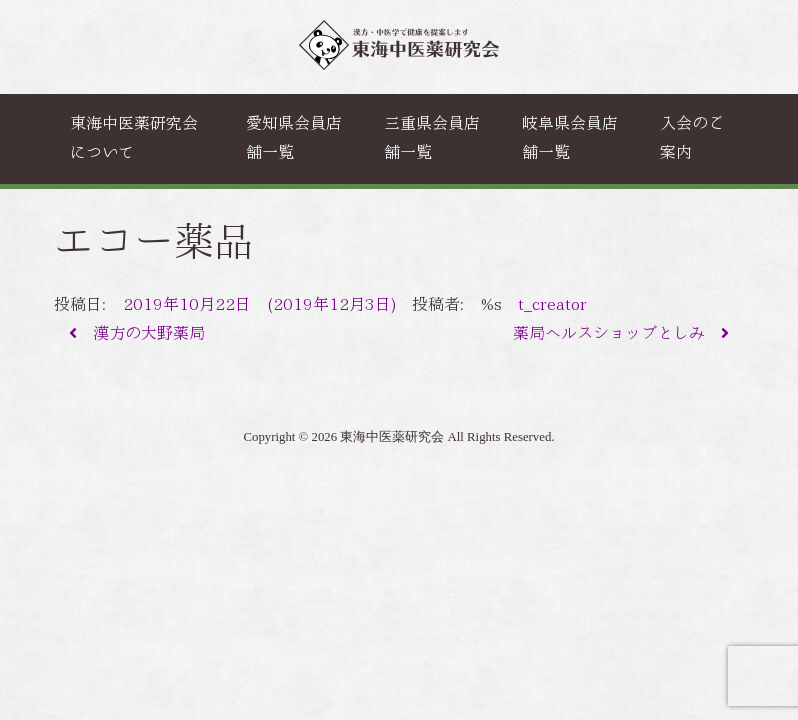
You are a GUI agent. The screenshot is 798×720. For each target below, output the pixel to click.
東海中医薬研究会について (134, 138)
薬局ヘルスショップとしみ (621, 333)
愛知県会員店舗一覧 (294, 138)
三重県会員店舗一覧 (432, 138)
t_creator (552, 304)
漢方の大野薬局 (137, 333)
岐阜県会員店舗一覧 (570, 138)
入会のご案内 (692, 138)
